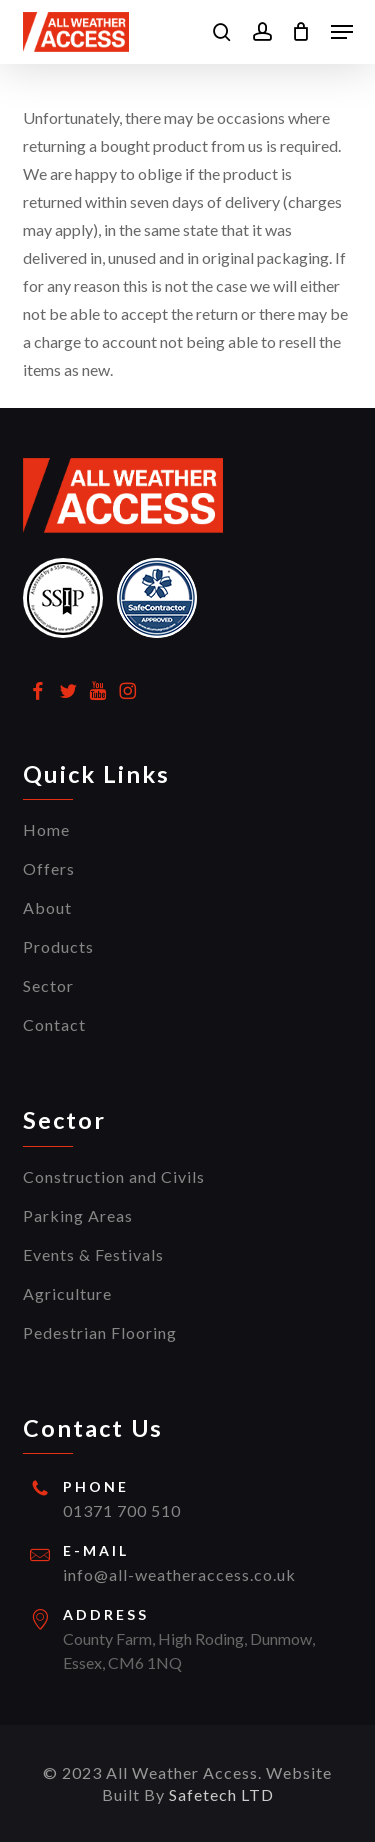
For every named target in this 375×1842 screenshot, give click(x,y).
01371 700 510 (122, 1510)
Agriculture (67, 1293)
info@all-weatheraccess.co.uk (179, 1574)
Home (46, 829)
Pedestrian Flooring (100, 1332)
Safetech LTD (221, 1794)
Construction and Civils (114, 1176)
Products (58, 946)
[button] (342, 32)
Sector (48, 985)
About (47, 907)
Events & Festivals (93, 1254)
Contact (54, 1024)
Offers (49, 868)
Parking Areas (78, 1215)
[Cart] (301, 32)
